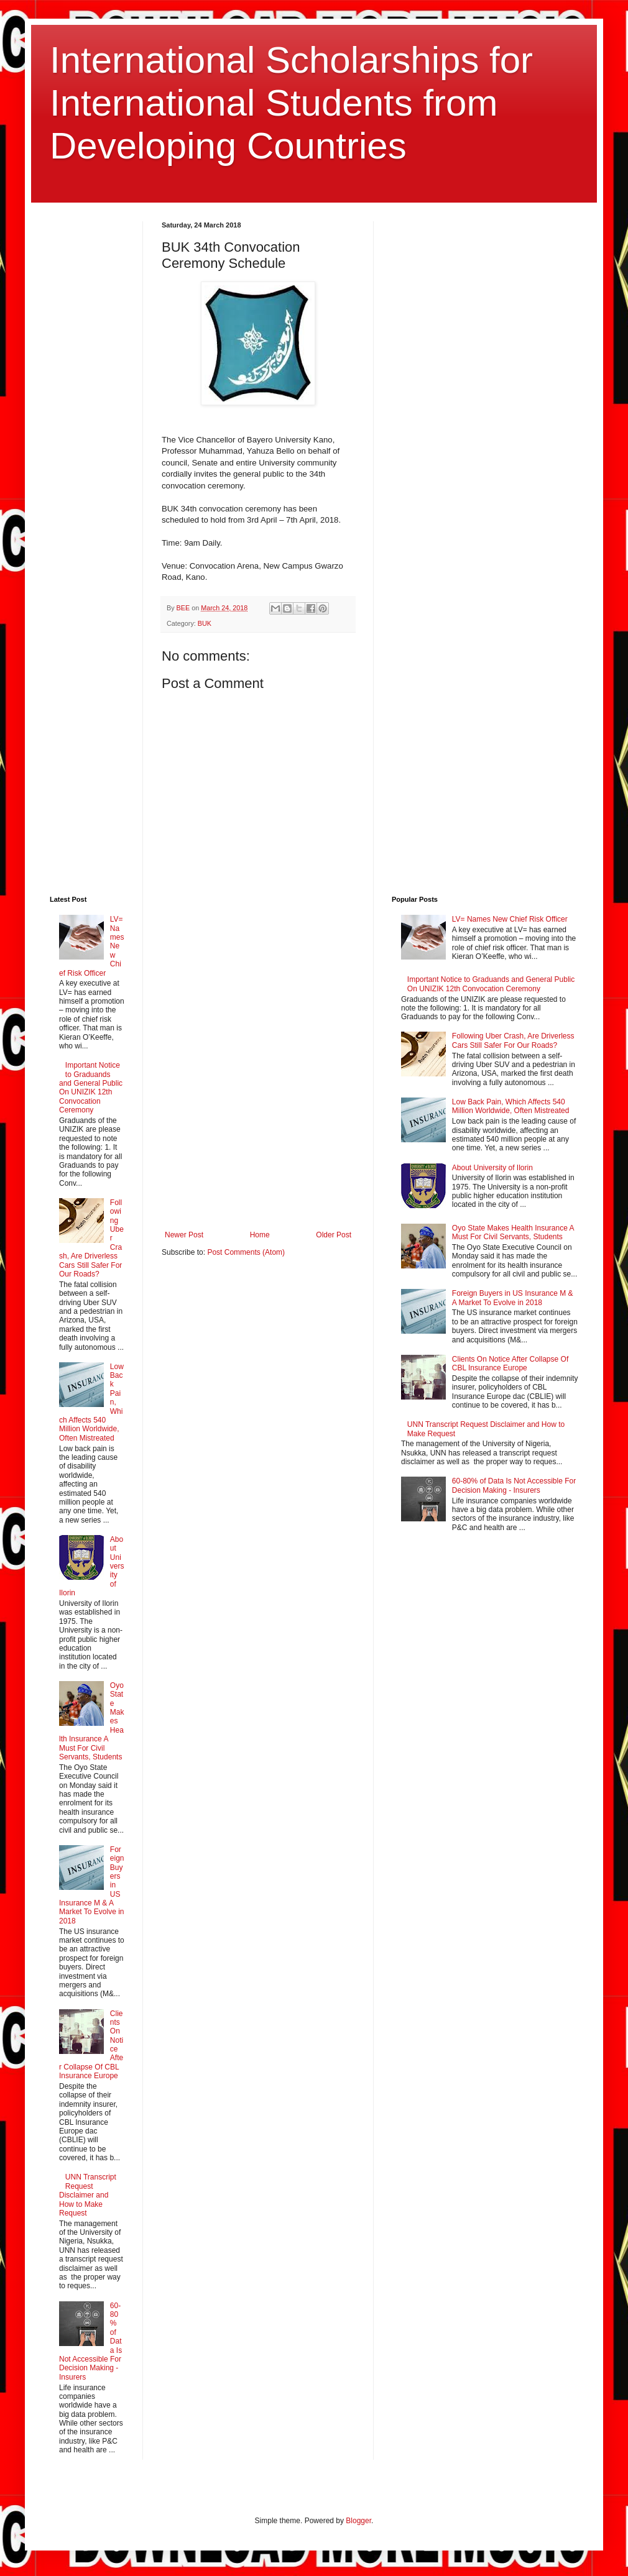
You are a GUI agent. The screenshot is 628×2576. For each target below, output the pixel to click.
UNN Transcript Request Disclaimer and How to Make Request (87, 2195)
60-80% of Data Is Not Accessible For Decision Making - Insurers (514, 1485)
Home (260, 1235)
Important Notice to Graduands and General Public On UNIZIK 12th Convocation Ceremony (90, 1087)
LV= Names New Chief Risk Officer (510, 919)
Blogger (358, 2520)
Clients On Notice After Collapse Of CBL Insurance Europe (510, 1363)
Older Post (333, 1235)
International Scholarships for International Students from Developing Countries (291, 103)
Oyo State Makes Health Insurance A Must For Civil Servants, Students (513, 1232)
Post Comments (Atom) (246, 1252)
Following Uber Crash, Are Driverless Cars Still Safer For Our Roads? (513, 1040)
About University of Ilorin (492, 1167)
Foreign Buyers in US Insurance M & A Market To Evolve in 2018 (512, 1297)
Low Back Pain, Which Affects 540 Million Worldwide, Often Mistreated (511, 1106)
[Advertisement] (143, 547)
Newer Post (184, 1235)
